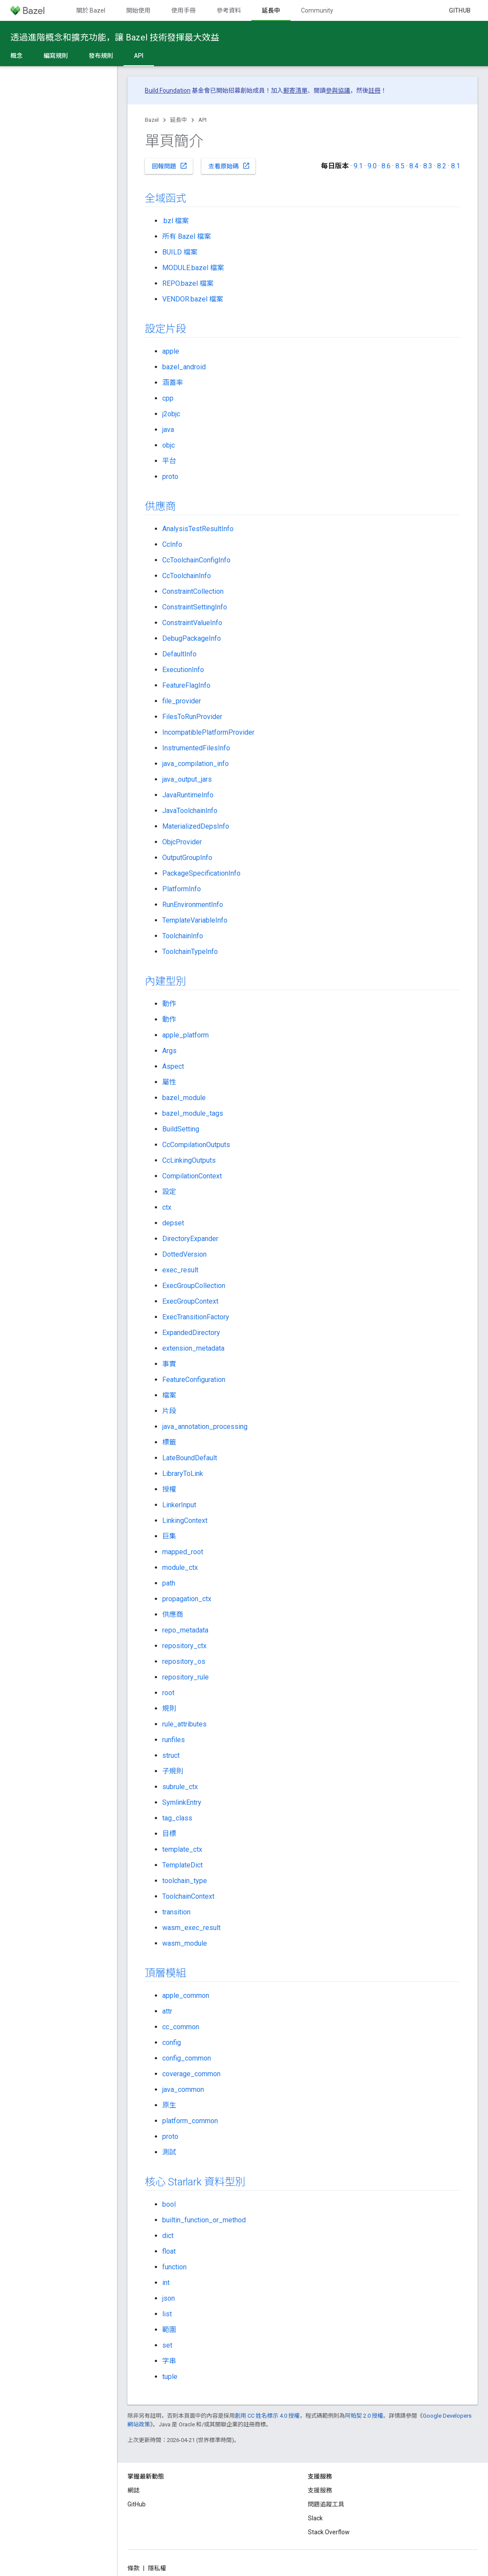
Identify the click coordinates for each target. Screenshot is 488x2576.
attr (167, 2011)
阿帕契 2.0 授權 (364, 2415)
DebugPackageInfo (191, 638)
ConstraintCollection (193, 591)
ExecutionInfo (183, 670)
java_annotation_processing (204, 1426)
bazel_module (184, 1098)
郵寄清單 (295, 90)
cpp (168, 398)
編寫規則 (55, 55)
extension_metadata (193, 1348)
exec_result (180, 1270)
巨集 (169, 1536)
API (202, 120)
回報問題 (169, 166)
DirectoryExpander (190, 1238)
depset (173, 1223)
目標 (169, 1834)
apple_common (185, 1995)
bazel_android (184, 367)
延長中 (178, 120)
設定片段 (165, 329)
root (168, 1693)
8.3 (427, 166)
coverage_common (191, 2074)
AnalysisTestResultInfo (198, 529)
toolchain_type (184, 1881)
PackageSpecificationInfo (201, 873)
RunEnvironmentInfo (192, 904)
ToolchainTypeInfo (190, 951)
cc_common (180, 2027)
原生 (169, 2105)
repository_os (183, 1661)
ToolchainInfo (182, 936)
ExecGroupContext (190, 1301)
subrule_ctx (180, 1787)
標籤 (169, 1442)
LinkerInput (179, 1505)
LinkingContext (184, 1520)
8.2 (441, 166)
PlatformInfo (181, 889)
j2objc (171, 414)
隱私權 (157, 2568)
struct (171, 1755)
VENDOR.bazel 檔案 (192, 299)
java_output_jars (187, 779)
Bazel (152, 120)
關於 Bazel (90, 10)
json (168, 2298)
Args (169, 1051)
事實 (169, 1364)
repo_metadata (185, 1630)
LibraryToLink (182, 1473)
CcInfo (172, 544)
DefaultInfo (179, 654)
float (169, 2251)
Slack (315, 2518)
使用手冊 (183, 10)
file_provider (181, 701)
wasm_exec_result (191, 1928)
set (167, 2345)
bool (169, 2204)
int (166, 2282)
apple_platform (185, 1035)
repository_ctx (184, 1646)
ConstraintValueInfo (192, 623)
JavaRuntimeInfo (188, 795)
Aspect (173, 1066)
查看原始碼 (229, 166)
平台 (169, 461)
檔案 (169, 1395)
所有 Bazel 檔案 (186, 236)
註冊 (374, 90)
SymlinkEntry (181, 1802)
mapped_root (182, 1552)
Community (317, 10)
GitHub (460, 10)
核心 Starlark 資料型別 (195, 2182)
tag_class (177, 1818)
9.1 (358, 166)
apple (170, 351)
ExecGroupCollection (193, 1285)
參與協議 (338, 90)
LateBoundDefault (189, 1458)
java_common (183, 2089)
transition (176, 1912)
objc (168, 445)
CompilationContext (192, 1176)
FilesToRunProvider (192, 717)
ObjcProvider (182, 842)
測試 (169, 2152)
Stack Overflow (329, 2532)
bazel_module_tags (192, 1113)
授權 (169, 1489)
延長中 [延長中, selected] (271, 10)
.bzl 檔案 (175, 221)
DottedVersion (184, 1254)
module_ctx (180, 1567)
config (171, 2042)
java (168, 429)
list (167, 2314)
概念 (16, 55)
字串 (169, 2361)
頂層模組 (165, 1973)
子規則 (172, 1771)
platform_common (190, 2121)
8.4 (413, 166)
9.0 (372, 166)
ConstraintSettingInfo (194, 607)
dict (168, 2235)
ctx (166, 1207)
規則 (169, 1708)
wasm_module (184, 1943)
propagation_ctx (186, 1599)
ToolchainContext (188, 1896)
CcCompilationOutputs (196, 1145)
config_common (186, 2058)
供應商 (160, 506)
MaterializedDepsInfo (195, 826)
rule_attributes (184, 1724)
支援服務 (320, 2490)
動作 (169, 1004)
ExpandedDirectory (191, 1332)
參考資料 (229, 10)
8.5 (399, 166)
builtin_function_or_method (204, 2220)
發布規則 (101, 55)
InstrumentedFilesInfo (196, 748)
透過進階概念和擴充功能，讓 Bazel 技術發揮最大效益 (114, 37)
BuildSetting (180, 1129)
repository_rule (185, 1677)
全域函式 (165, 198)
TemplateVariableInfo (194, 920)
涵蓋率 (172, 382)
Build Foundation (168, 90)
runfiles (173, 1740)
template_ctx (182, 1849)
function (174, 2267)
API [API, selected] (139, 55)
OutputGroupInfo (187, 857)
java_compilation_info (195, 763)
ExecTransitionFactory (195, 1317)
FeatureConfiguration (193, 1379)
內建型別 (165, 981)
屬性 (169, 1082)
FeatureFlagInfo (186, 685)
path (168, 1583)
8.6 (386, 166)
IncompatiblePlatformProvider (208, 732)
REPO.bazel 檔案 (188, 283)
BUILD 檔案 (179, 252)
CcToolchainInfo (186, 576)
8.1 (455, 166)
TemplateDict (182, 1865)
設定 (169, 1192)
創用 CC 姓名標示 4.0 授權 (267, 2415)
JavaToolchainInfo (189, 810)
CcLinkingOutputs (189, 1160)
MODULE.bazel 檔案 (193, 268)
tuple (169, 2376)
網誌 (133, 2490)
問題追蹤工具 (326, 2504)
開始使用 (138, 10)
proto (170, 476)
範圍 (169, 2329)
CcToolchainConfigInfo (196, 560)
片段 (169, 1411)
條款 (133, 2568)
